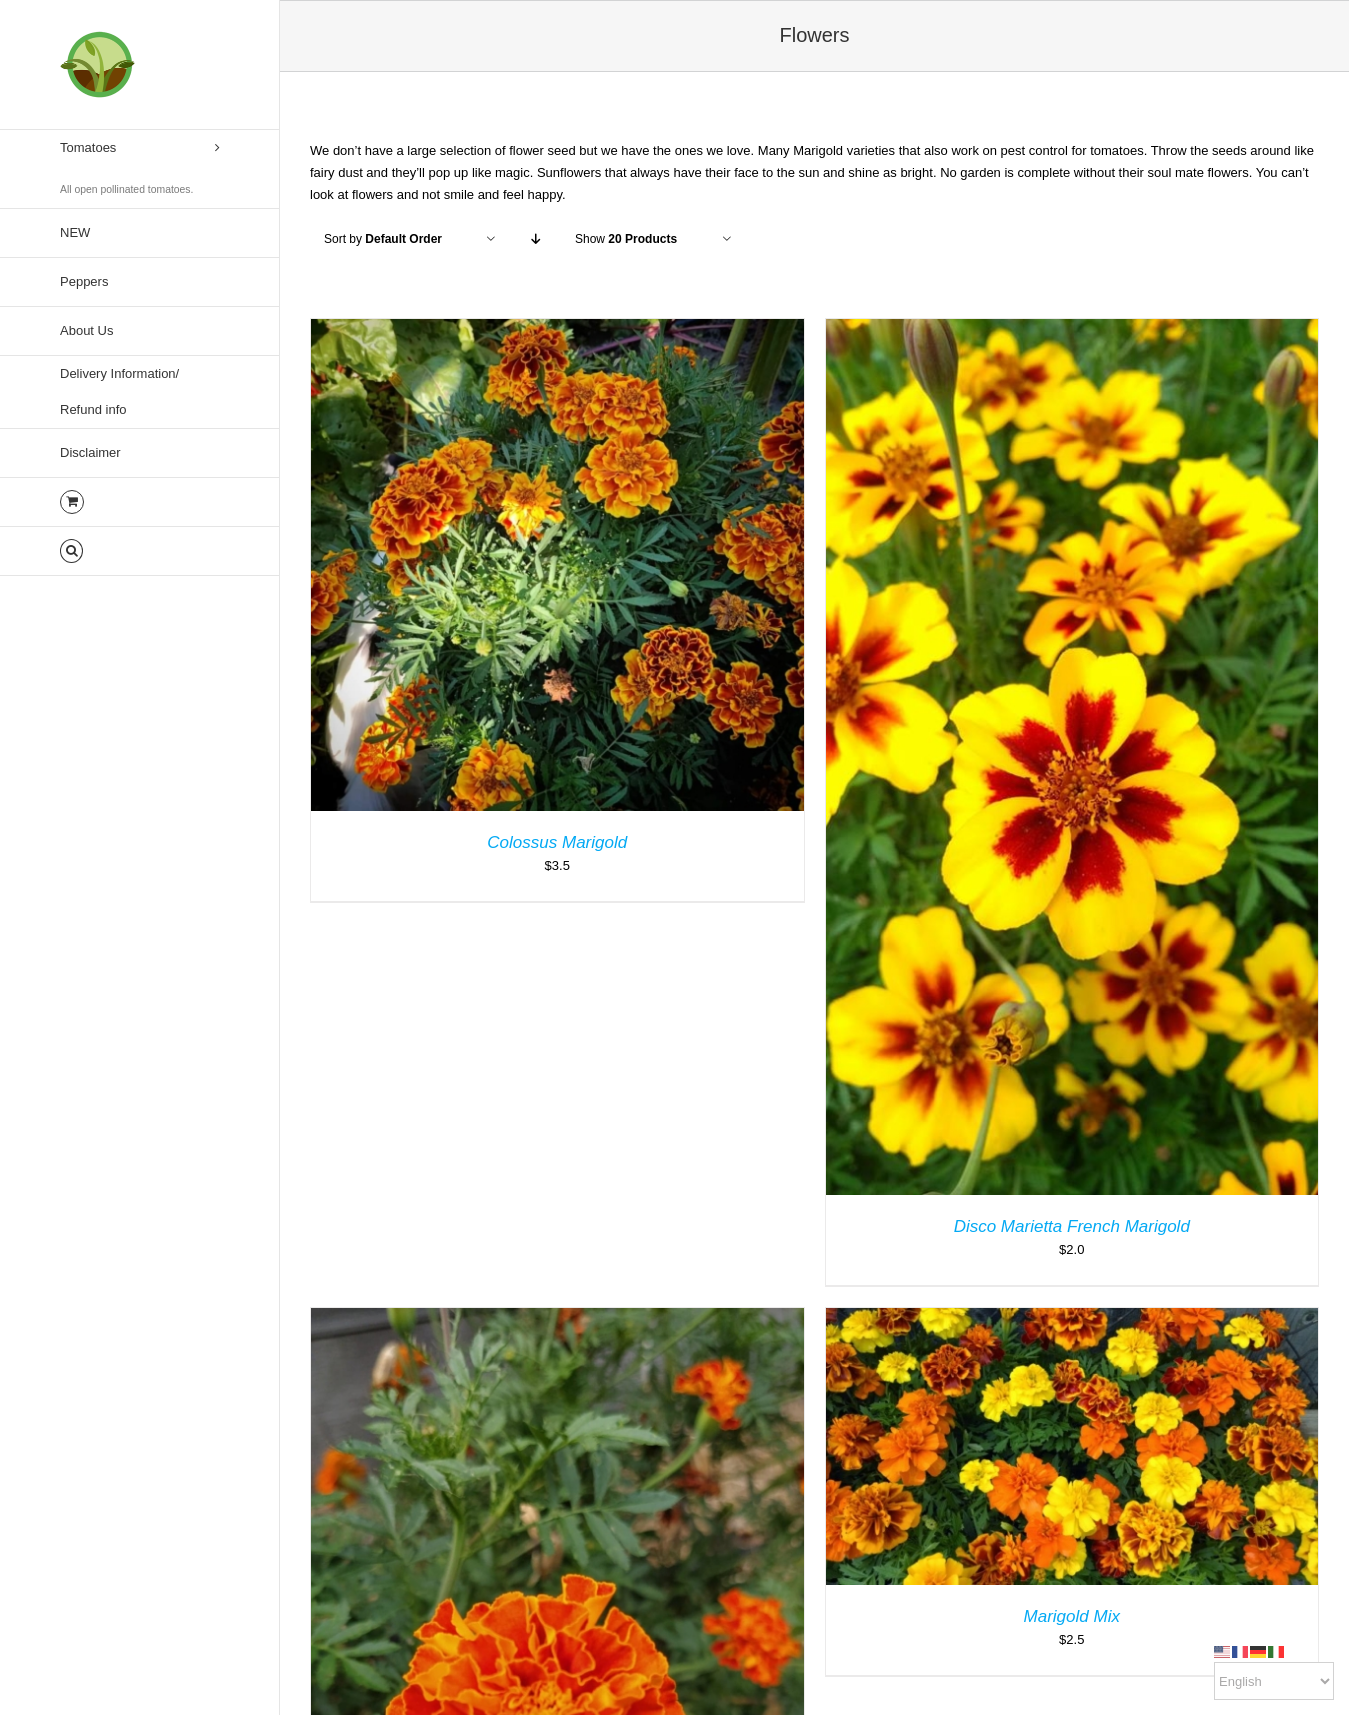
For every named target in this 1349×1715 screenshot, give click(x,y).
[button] (140, 551)
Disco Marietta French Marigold (1072, 1226)
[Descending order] (535, 239)
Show (626, 239)
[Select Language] (1274, 1681)
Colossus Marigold (557, 842)
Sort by (383, 239)
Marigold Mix (1072, 1616)
